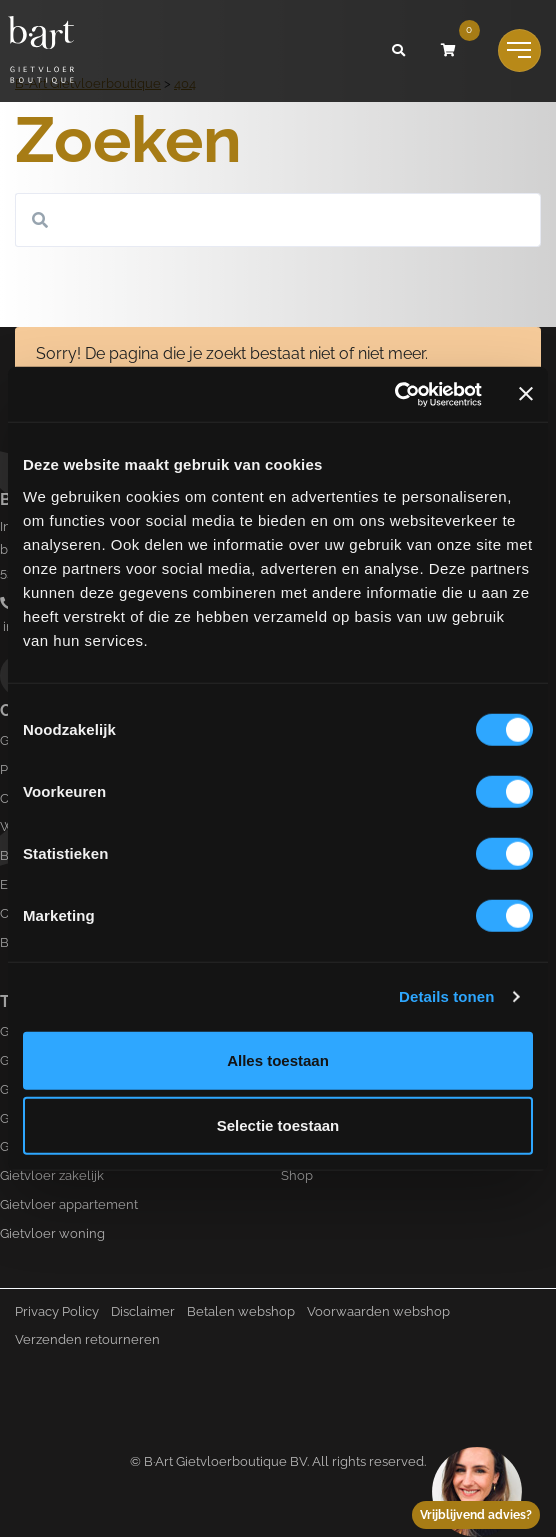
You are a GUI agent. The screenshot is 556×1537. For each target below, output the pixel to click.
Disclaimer (143, 1311)
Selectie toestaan (278, 1125)
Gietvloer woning (52, 1233)
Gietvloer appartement (69, 1204)
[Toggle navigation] (519, 50)
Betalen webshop (241, 1311)
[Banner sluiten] (526, 394)
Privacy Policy (57, 1311)
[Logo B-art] (41, 51)
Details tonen (446, 996)
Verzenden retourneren (87, 1339)
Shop (297, 1175)
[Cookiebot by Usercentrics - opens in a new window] (394, 394)
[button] (399, 51)
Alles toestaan (278, 1059)
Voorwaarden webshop (378, 1311)
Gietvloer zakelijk (52, 1175)
